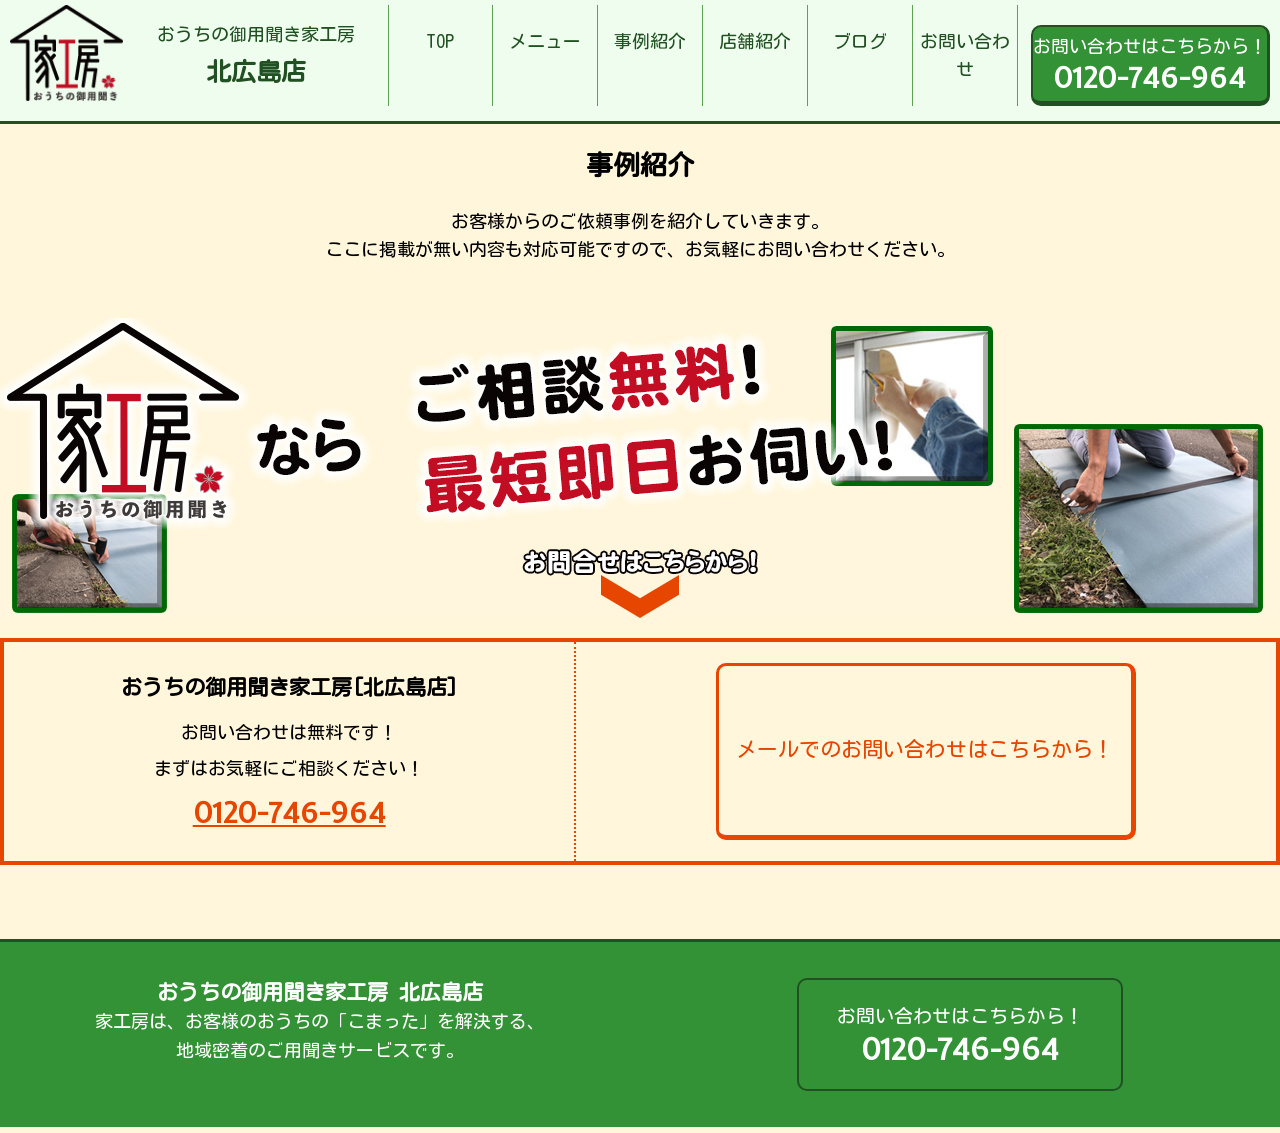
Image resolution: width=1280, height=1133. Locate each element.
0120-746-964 (289, 812)
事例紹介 (650, 41)
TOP (440, 41)
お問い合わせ (965, 55)
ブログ (860, 41)
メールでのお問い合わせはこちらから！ (925, 750)
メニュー (545, 41)
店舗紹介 (755, 41)
